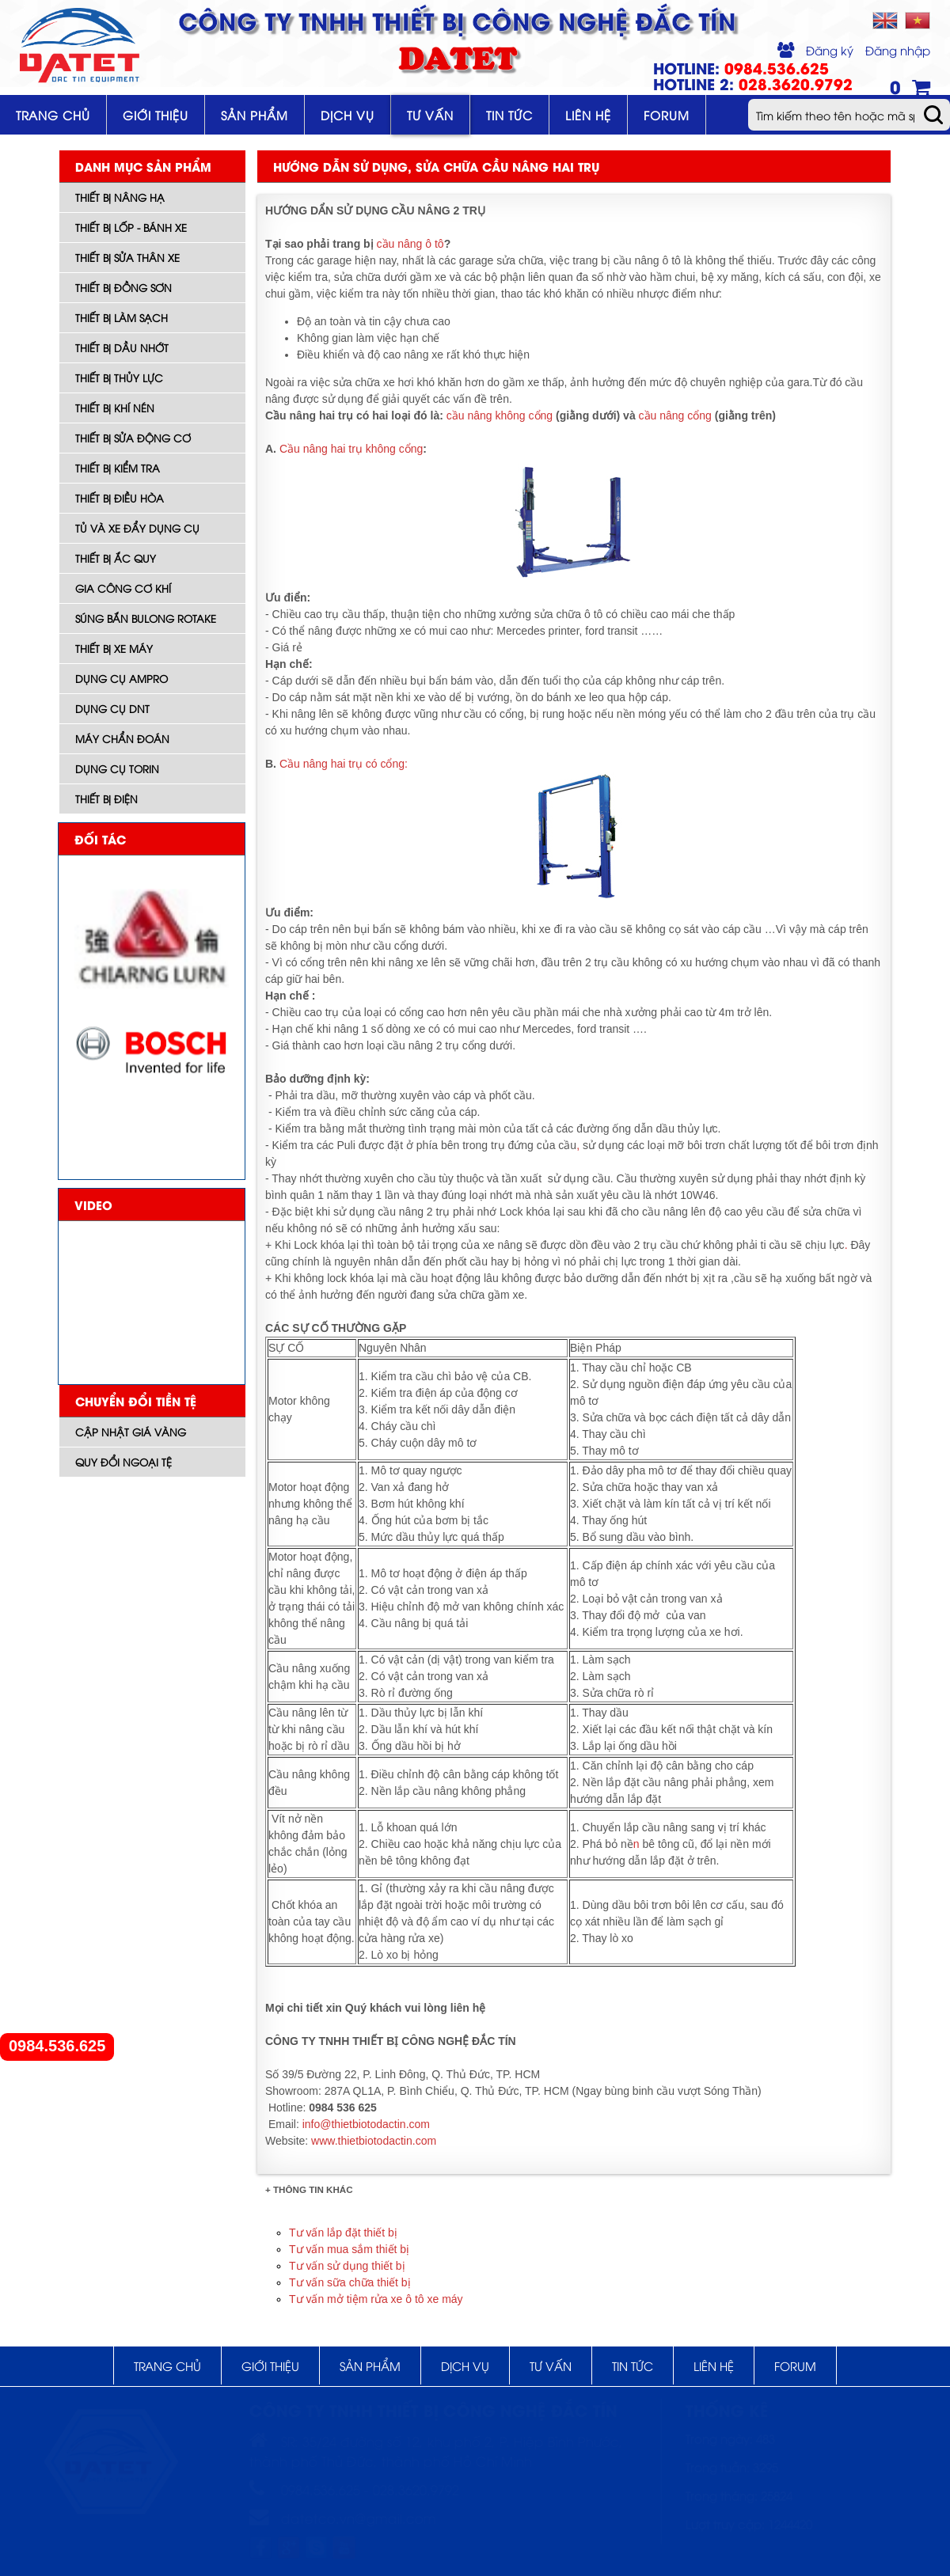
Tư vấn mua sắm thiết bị (349, 2249)
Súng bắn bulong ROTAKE (145, 618)
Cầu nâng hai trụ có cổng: (343, 763)
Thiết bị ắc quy (115, 558)
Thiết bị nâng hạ (120, 197)
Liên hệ (588, 115)
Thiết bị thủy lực (119, 377)
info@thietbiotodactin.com (366, 2124)
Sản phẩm (254, 115)
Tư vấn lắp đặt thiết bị (343, 2232)
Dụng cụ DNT (112, 708)
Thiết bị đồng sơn (123, 287)
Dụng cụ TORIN (117, 768)
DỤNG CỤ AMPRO (121, 678)
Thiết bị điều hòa (119, 498)
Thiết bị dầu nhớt (122, 347)
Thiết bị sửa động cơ (133, 438)
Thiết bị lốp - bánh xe (131, 227)
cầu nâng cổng (674, 415)
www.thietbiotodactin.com (373, 2140)
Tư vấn (430, 115)
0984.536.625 (57, 2046)
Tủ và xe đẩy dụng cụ (137, 528)
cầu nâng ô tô (410, 243)
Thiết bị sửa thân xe (127, 257)
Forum (667, 115)
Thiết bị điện (106, 798)
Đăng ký (829, 50)
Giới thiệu (155, 115)
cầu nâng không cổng (499, 415)
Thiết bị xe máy (114, 648)
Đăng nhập (897, 50)
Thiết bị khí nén (114, 407)
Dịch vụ (347, 115)
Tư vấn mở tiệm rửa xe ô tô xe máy (376, 2299)
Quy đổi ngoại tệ (123, 1462)
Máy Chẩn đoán (122, 738)
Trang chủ (53, 115)
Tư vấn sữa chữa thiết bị (350, 2282)
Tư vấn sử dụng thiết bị (347, 2265)
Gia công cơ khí (123, 588)
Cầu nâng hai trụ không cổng (351, 448)
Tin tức (509, 115)
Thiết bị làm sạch (121, 317)
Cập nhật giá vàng (130, 1432)
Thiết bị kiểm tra (117, 468)
